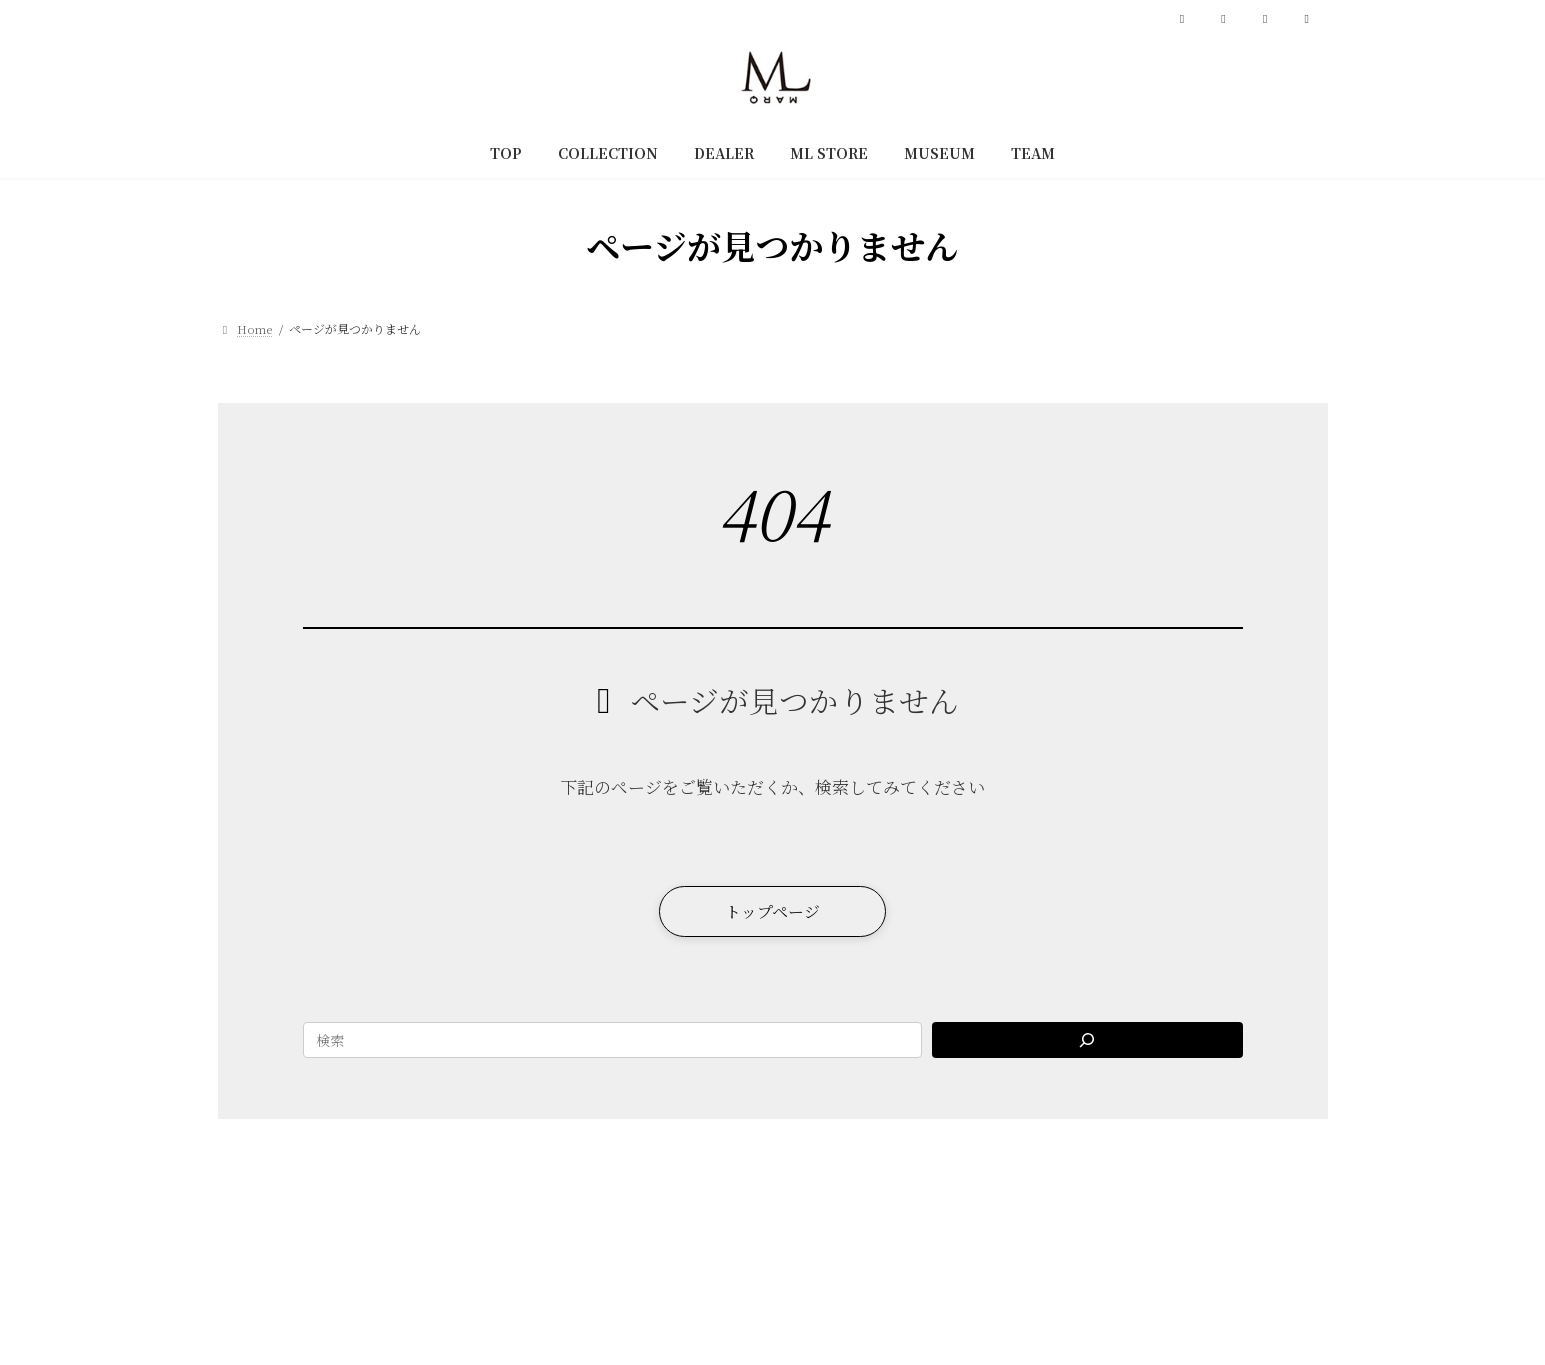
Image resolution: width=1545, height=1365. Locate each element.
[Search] (1087, 1045)
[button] (772, 913)
